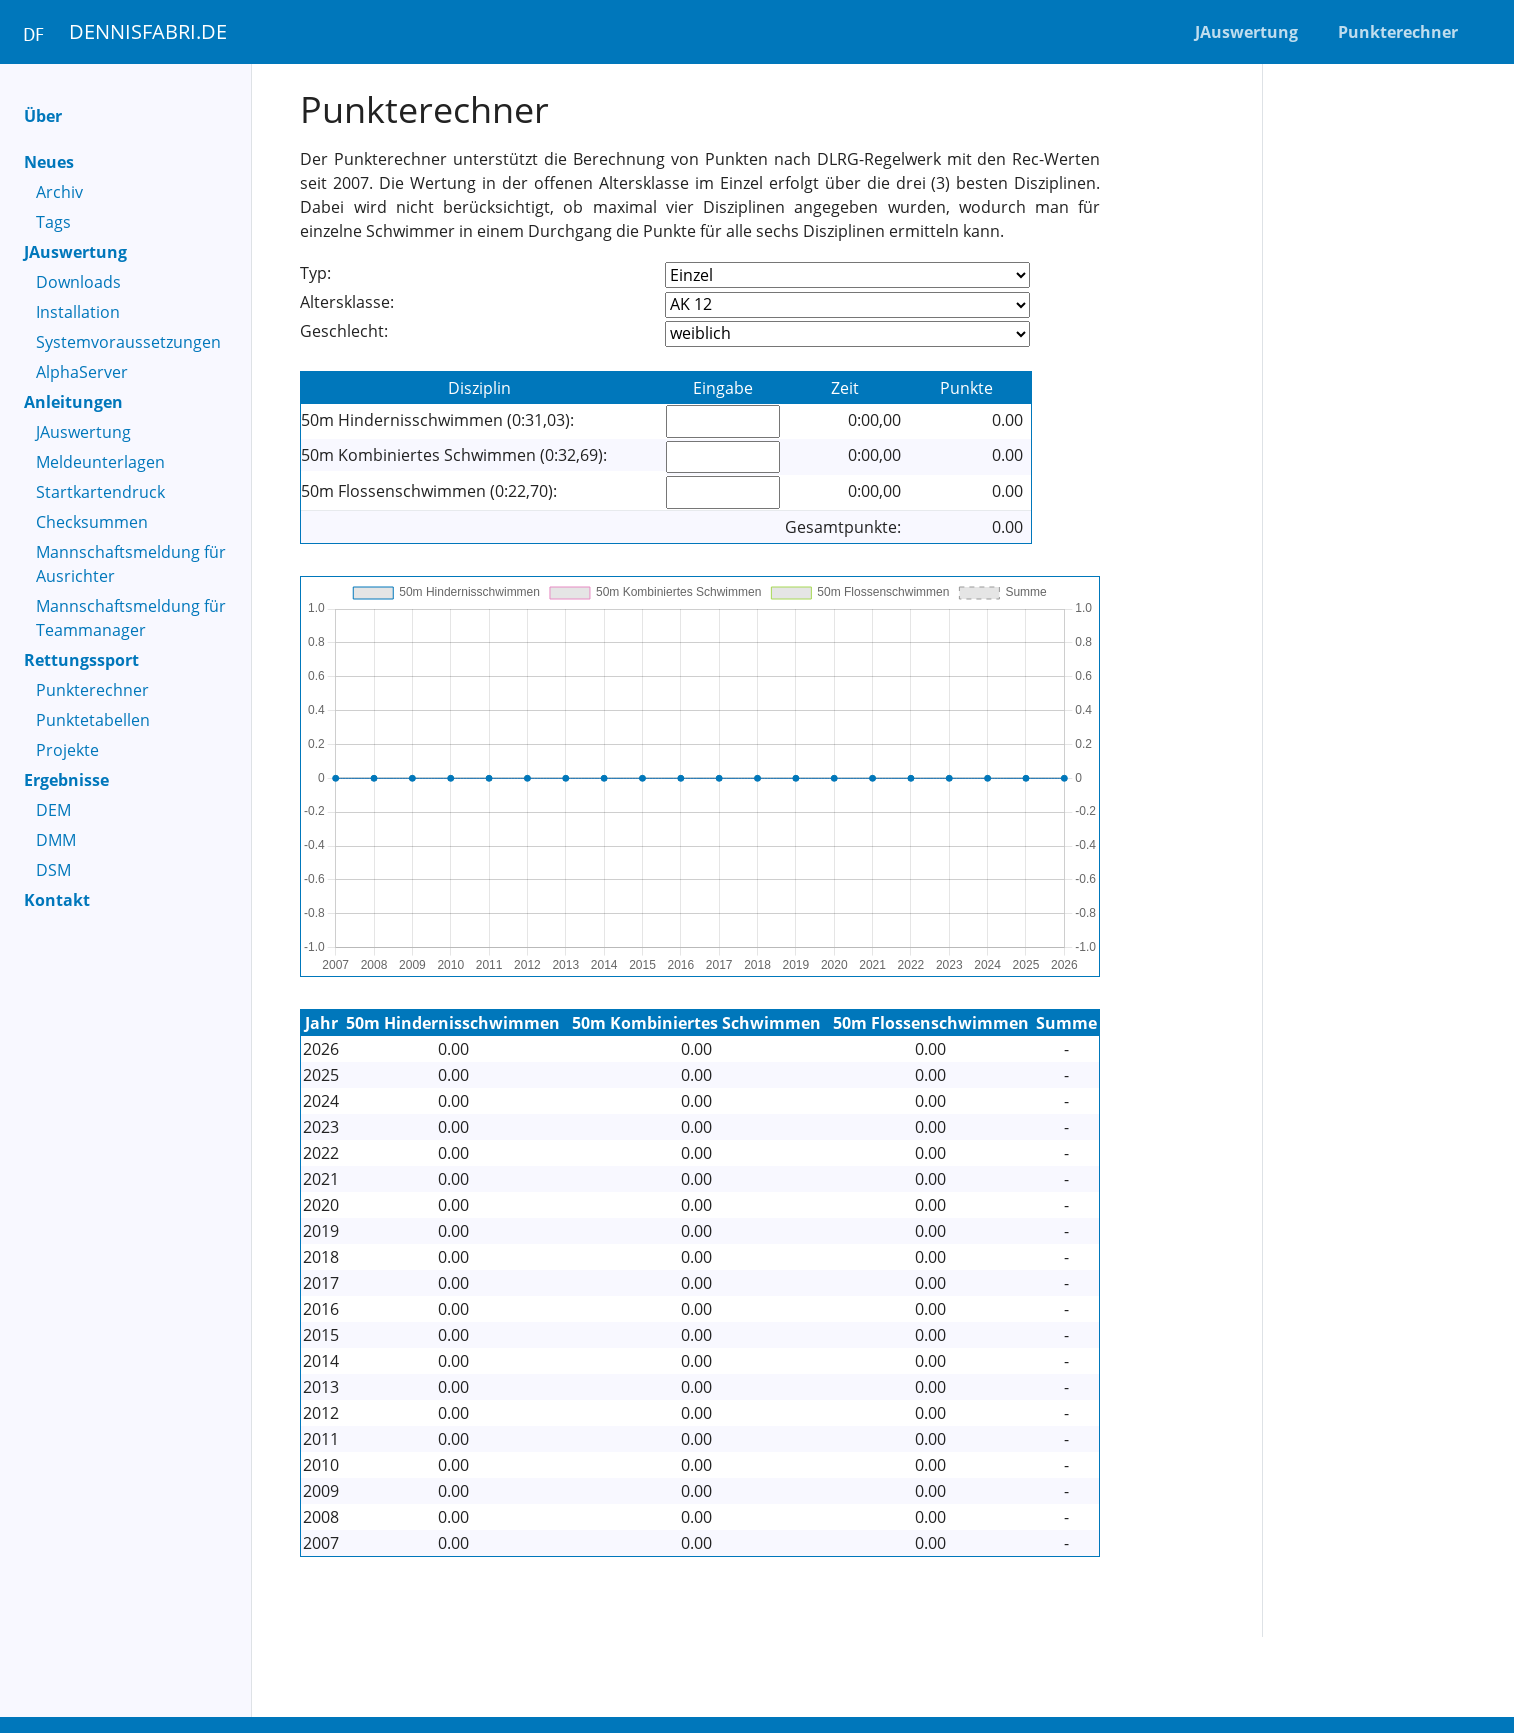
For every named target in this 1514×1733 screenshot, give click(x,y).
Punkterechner (92, 690)
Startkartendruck (100, 492)
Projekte (67, 750)
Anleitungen (73, 402)
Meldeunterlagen (100, 462)
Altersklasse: (347, 302)
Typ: (315, 273)
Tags (53, 222)
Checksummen (92, 522)
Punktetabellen (93, 720)
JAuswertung (75, 252)
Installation (78, 312)
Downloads (78, 282)
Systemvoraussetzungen (128, 342)
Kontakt (57, 900)
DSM (53, 870)
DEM (53, 810)
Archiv (59, 192)
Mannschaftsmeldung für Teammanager (131, 618)
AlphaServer (82, 372)
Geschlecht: (344, 331)
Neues (49, 162)
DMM (56, 840)
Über (43, 116)
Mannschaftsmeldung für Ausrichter (131, 564)
